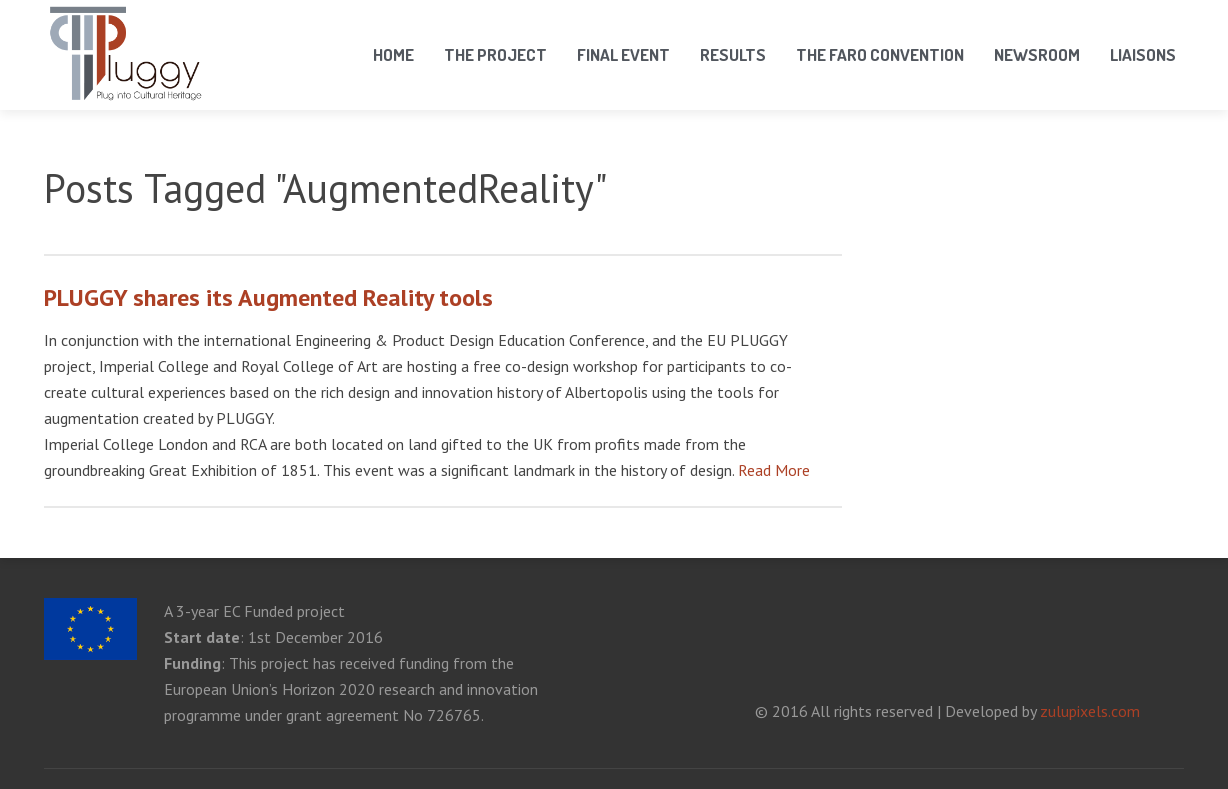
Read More (774, 470)
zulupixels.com (1090, 711)
